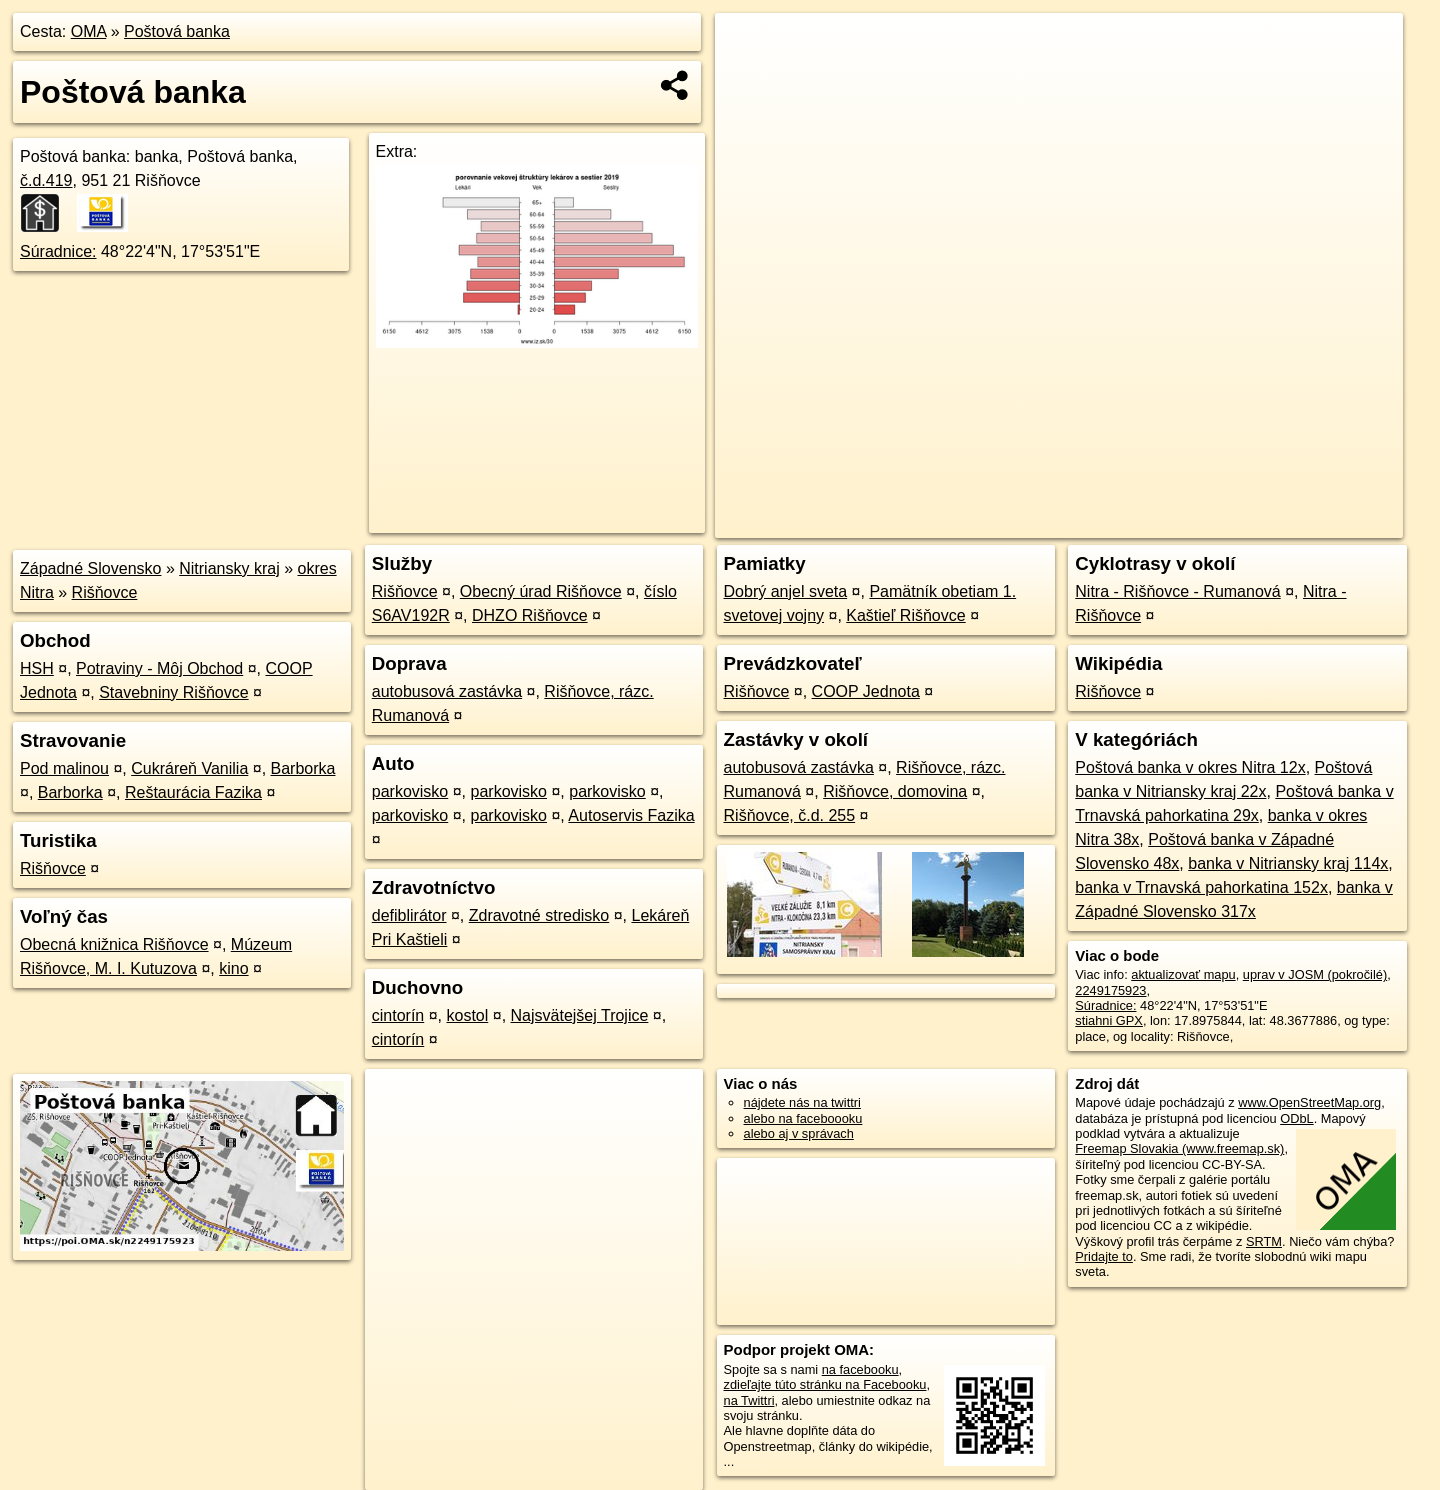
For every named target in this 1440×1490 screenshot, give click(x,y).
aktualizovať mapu (1183, 974)
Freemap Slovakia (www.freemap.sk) (1179, 1148)
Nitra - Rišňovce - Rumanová (1177, 591)
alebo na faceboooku (803, 1118)
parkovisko (410, 791)
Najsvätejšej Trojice (580, 1015)
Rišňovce (105, 592)
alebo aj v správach (799, 1133)
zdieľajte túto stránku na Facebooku (825, 1384)
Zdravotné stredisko (539, 915)
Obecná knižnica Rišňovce (114, 944)
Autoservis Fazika (631, 815)
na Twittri (749, 1400)
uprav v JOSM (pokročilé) (1315, 974)
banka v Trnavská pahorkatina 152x (1201, 887)
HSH (37, 668)
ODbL (1296, 1118)
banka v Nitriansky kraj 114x (1288, 863)
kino (233, 968)
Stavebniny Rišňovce (173, 692)
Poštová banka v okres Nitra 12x (1190, 767)
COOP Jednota (866, 691)
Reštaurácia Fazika (193, 792)
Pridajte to (1104, 1256)
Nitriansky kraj (229, 568)
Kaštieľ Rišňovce (905, 615)
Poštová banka (177, 31)
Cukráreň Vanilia (189, 768)
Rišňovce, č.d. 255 (790, 815)
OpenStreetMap (1058, 523)
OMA (89, 31)
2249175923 (1110, 990)
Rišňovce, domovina (895, 791)
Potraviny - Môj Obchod (159, 668)
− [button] (749, 78)
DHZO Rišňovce (530, 615)
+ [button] (749, 47)
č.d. (46, 180)
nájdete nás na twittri (802, 1102)
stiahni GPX (1109, 1020)
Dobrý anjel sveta (786, 591)
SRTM (1264, 1241)
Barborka (303, 768)
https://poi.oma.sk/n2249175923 (1313, 523)
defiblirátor (409, 915)
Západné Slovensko (90, 568)
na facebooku (860, 1369)
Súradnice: (58, 251)
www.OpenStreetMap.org (1309, 1102)
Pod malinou (64, 768)
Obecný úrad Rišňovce (541, 591)
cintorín (398, 1015)
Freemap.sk (1161, 523)
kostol (467, 1015)
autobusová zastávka (447, 691)
